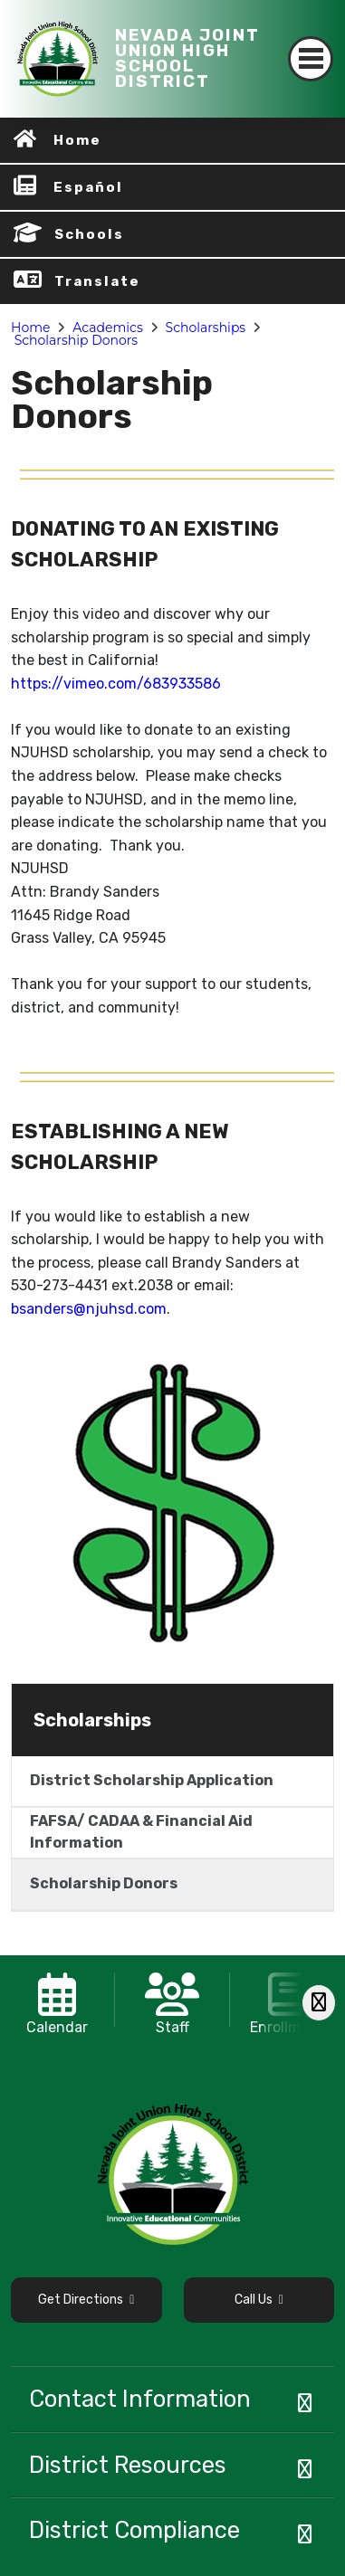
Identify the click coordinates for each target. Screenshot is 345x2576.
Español (88, 187)
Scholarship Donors (76, 340)
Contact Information (140, 2398)
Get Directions (86, 2299)
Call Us (259, 2299)
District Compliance (134, 2529)
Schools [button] (89, 234)
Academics (107, 327)
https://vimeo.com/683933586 (116, 683)
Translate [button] (97, 281)
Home (77, 140)
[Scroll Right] (319, 2002)
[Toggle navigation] (310, 59)
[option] (57, 1999)
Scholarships (206, 327)
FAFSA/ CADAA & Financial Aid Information (141, 1831)
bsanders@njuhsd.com (89, 1308)
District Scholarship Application (151, 1780)
